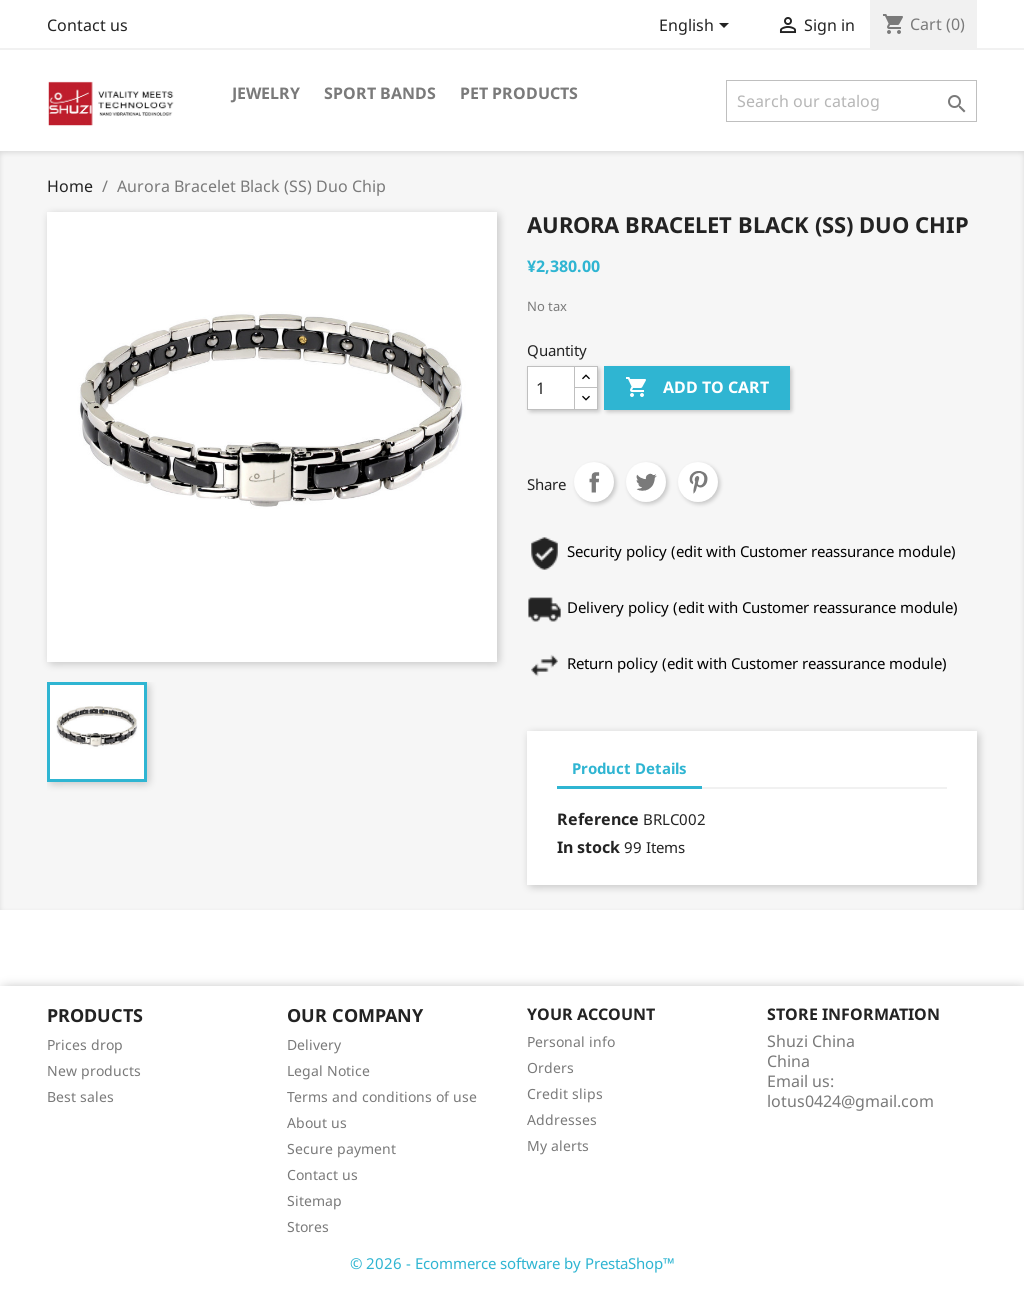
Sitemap (314, 1200)
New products (94, 1070)
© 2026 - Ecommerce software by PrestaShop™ (512, 1263)
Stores (308, 1226)
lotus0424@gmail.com (850, 1101)
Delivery (314, 1044)
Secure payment (341, 1148)
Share (594, 482)
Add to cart (697, 388)
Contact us (87, 25)
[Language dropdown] (697, 27)
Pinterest (698, 482)
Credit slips (565, 1093)
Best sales (80, 1096)
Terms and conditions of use (382, 1096)
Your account (591, 1014)
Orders (550, 1067)
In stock (588, 847)
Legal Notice (328, 1070)
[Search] (851, 101)
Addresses (562, 1119)
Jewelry (266, 93)
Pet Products (519, 93)
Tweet (646, 482)
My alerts (558, 1145)
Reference (598, 819)
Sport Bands (380, 93)
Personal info (571, 1041)
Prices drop (85, 1044)
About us (317, 1122)
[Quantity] (551, 388)
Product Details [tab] (629, 768)
